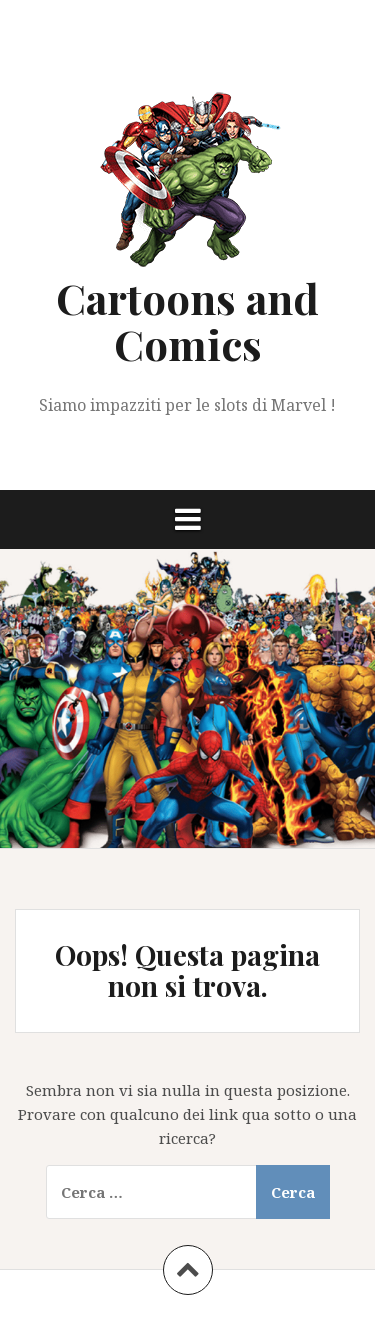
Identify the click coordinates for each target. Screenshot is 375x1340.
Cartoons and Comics (187, 321)
